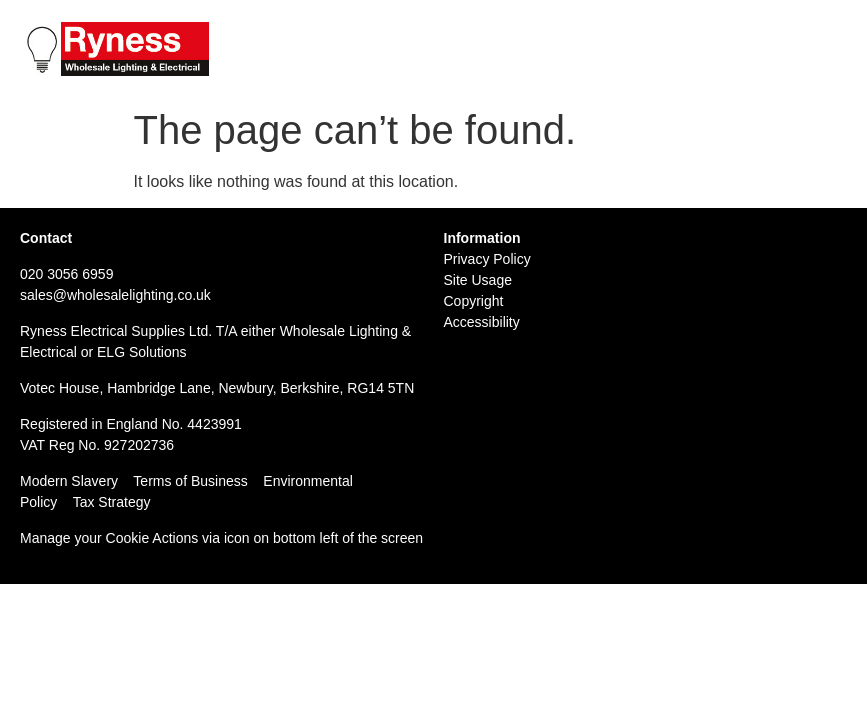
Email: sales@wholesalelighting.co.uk (720, 52)
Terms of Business (190, 481)
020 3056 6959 (66, 274)
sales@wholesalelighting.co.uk (115, 295)
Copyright (474, 301)
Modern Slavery (69, 481)
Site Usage (478, 280)
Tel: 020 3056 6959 (654, 31)
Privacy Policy (487, 259)
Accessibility (482, 322)
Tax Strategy (112, 502)
